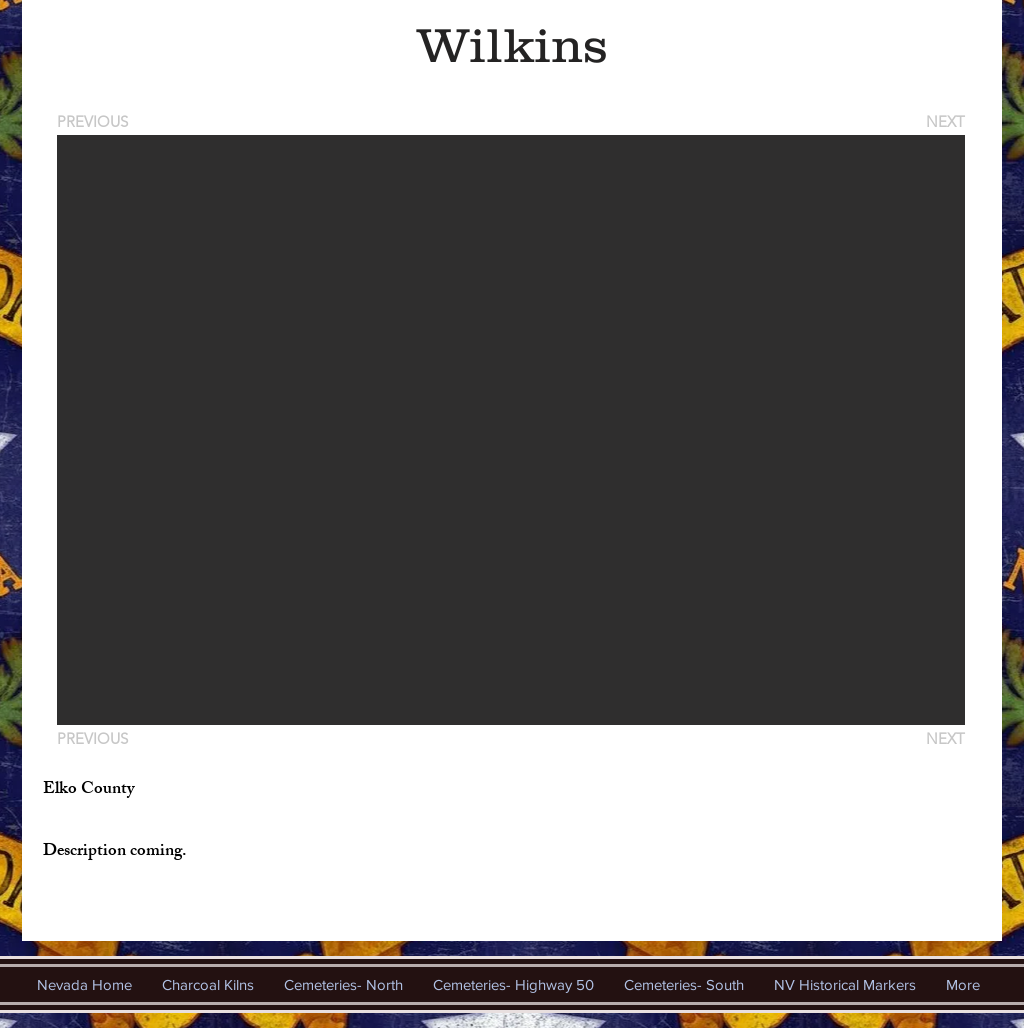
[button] (511, 430)
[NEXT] (944, 121)
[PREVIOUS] (96, 121)
